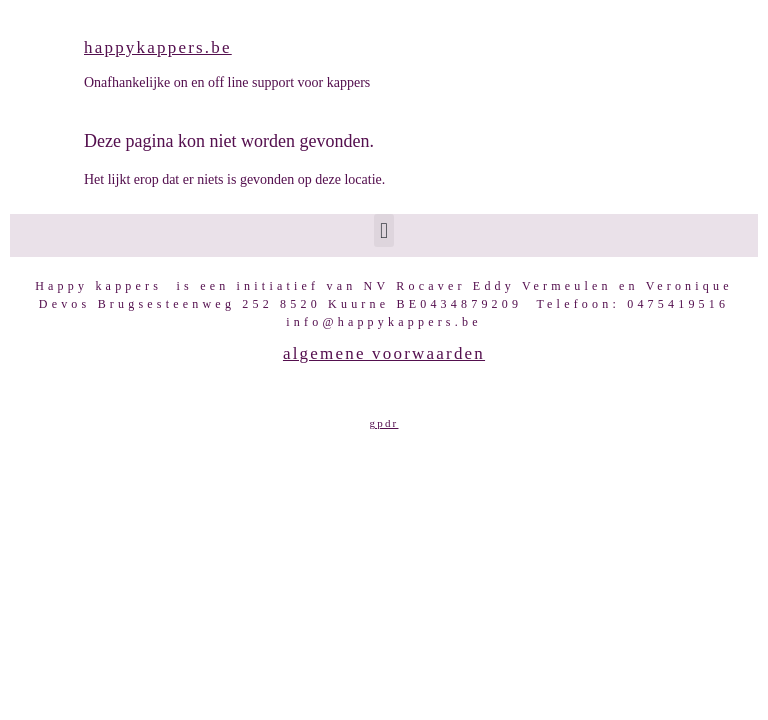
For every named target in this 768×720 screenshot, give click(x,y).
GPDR (384, 423)
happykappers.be (158, 47)
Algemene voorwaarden (384, 353)
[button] (383, 230)
